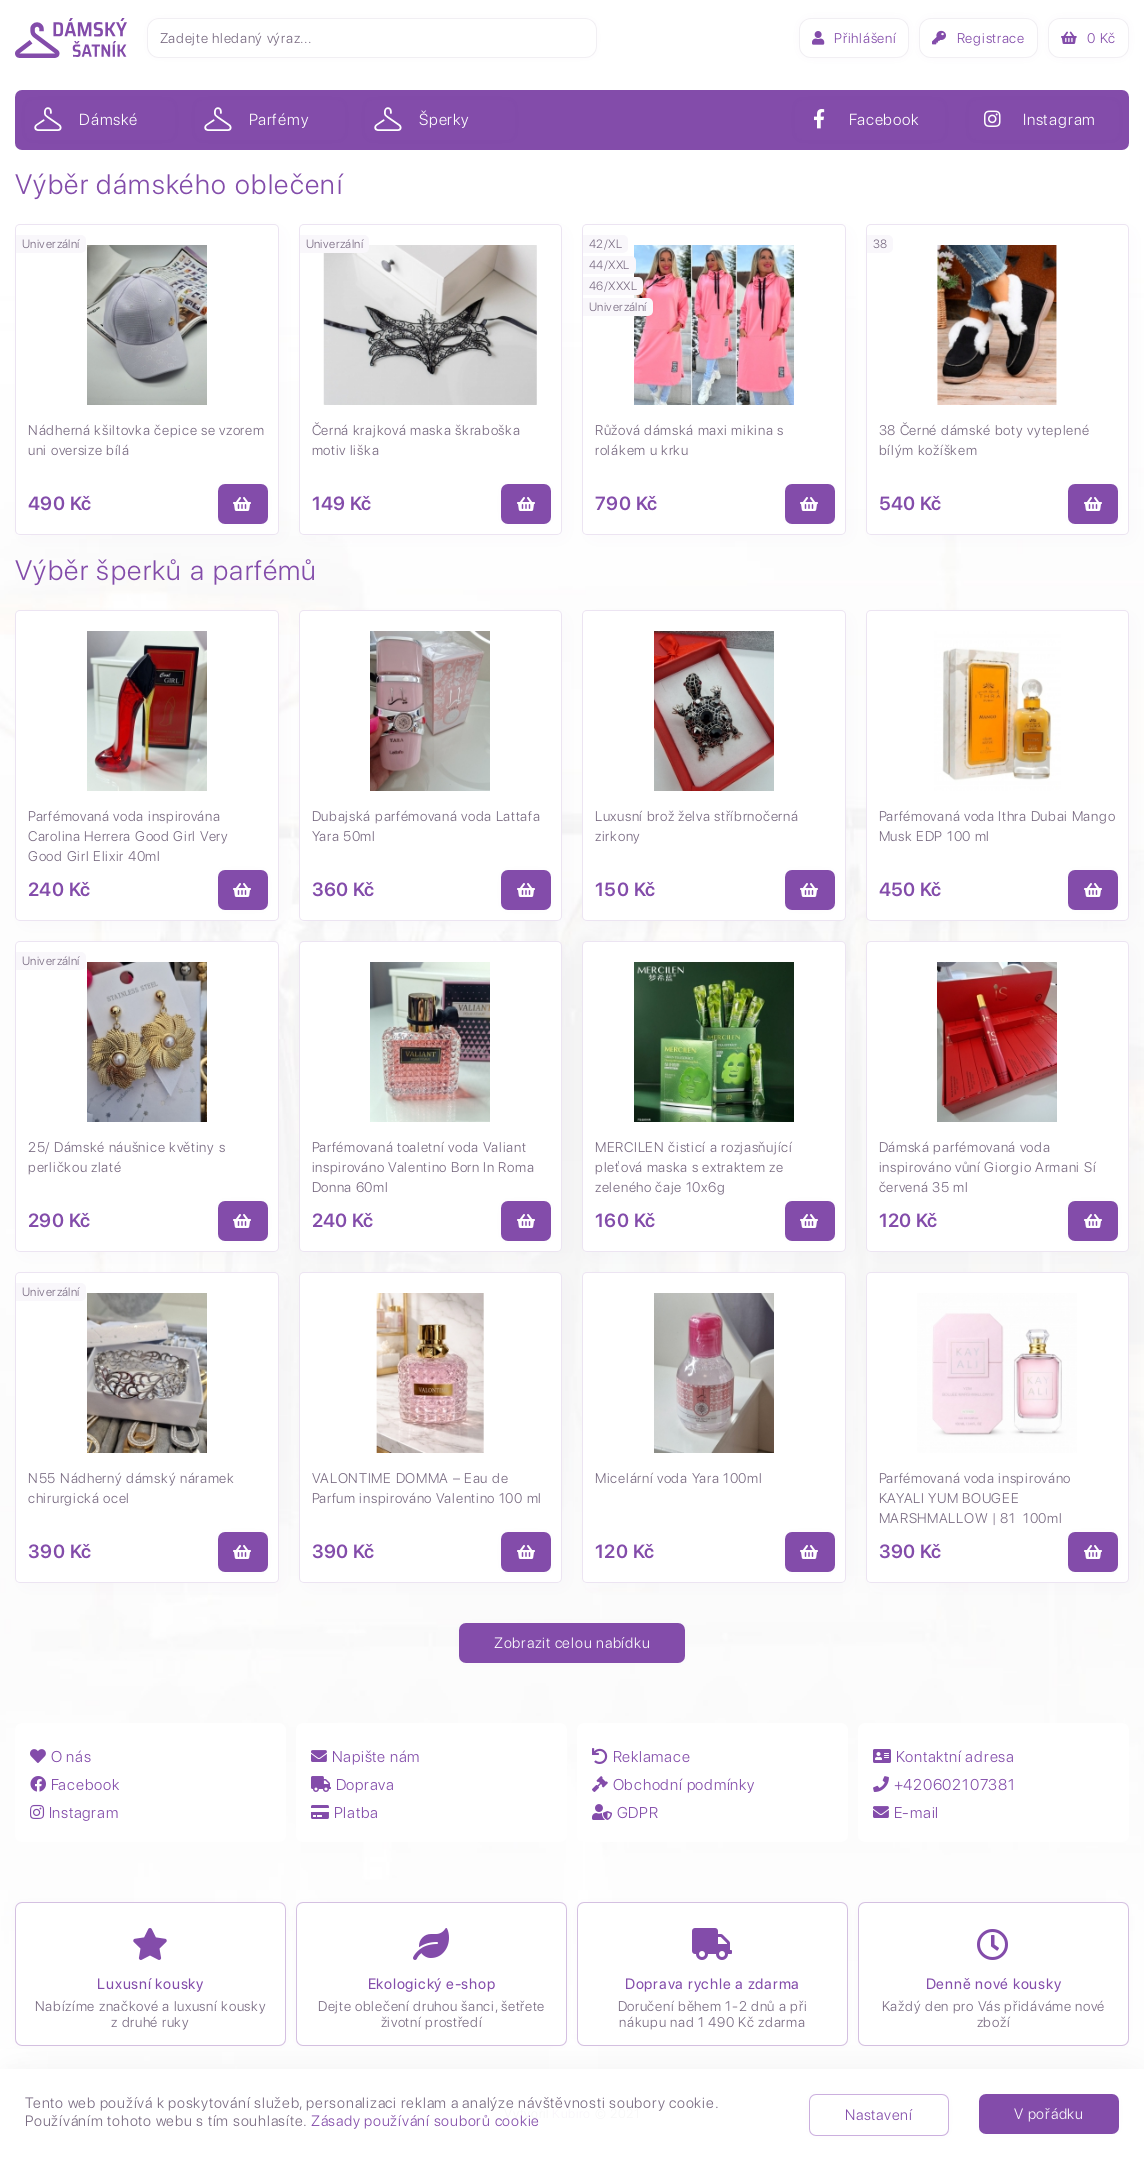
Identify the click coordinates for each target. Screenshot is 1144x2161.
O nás (61, 1756)
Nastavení (879, 2115)
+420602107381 (947, 1784)
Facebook (75, 1784)
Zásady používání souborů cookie (425, 2121)
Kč (1088, 38)
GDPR (626, 1812)
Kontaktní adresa (945, 1756)
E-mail (907, 1812)
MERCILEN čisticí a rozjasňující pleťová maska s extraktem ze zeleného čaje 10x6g (694, 1167)
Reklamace (642, 1756)
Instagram (76, 1812)
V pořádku (1049, 2114)
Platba (345, 1812)
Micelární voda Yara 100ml (679, 1478)
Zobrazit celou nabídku (572, 1643)
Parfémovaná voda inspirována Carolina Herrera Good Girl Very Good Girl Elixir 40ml (128, 836)
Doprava (354, 1784)
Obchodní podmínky (674, 1784)
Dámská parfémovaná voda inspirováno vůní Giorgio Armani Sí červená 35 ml (988, 1167)
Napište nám (367, 1756)
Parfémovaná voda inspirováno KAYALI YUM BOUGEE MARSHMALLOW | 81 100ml (975, 1498)
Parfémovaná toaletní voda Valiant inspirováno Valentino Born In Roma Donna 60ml (423, 1167)
